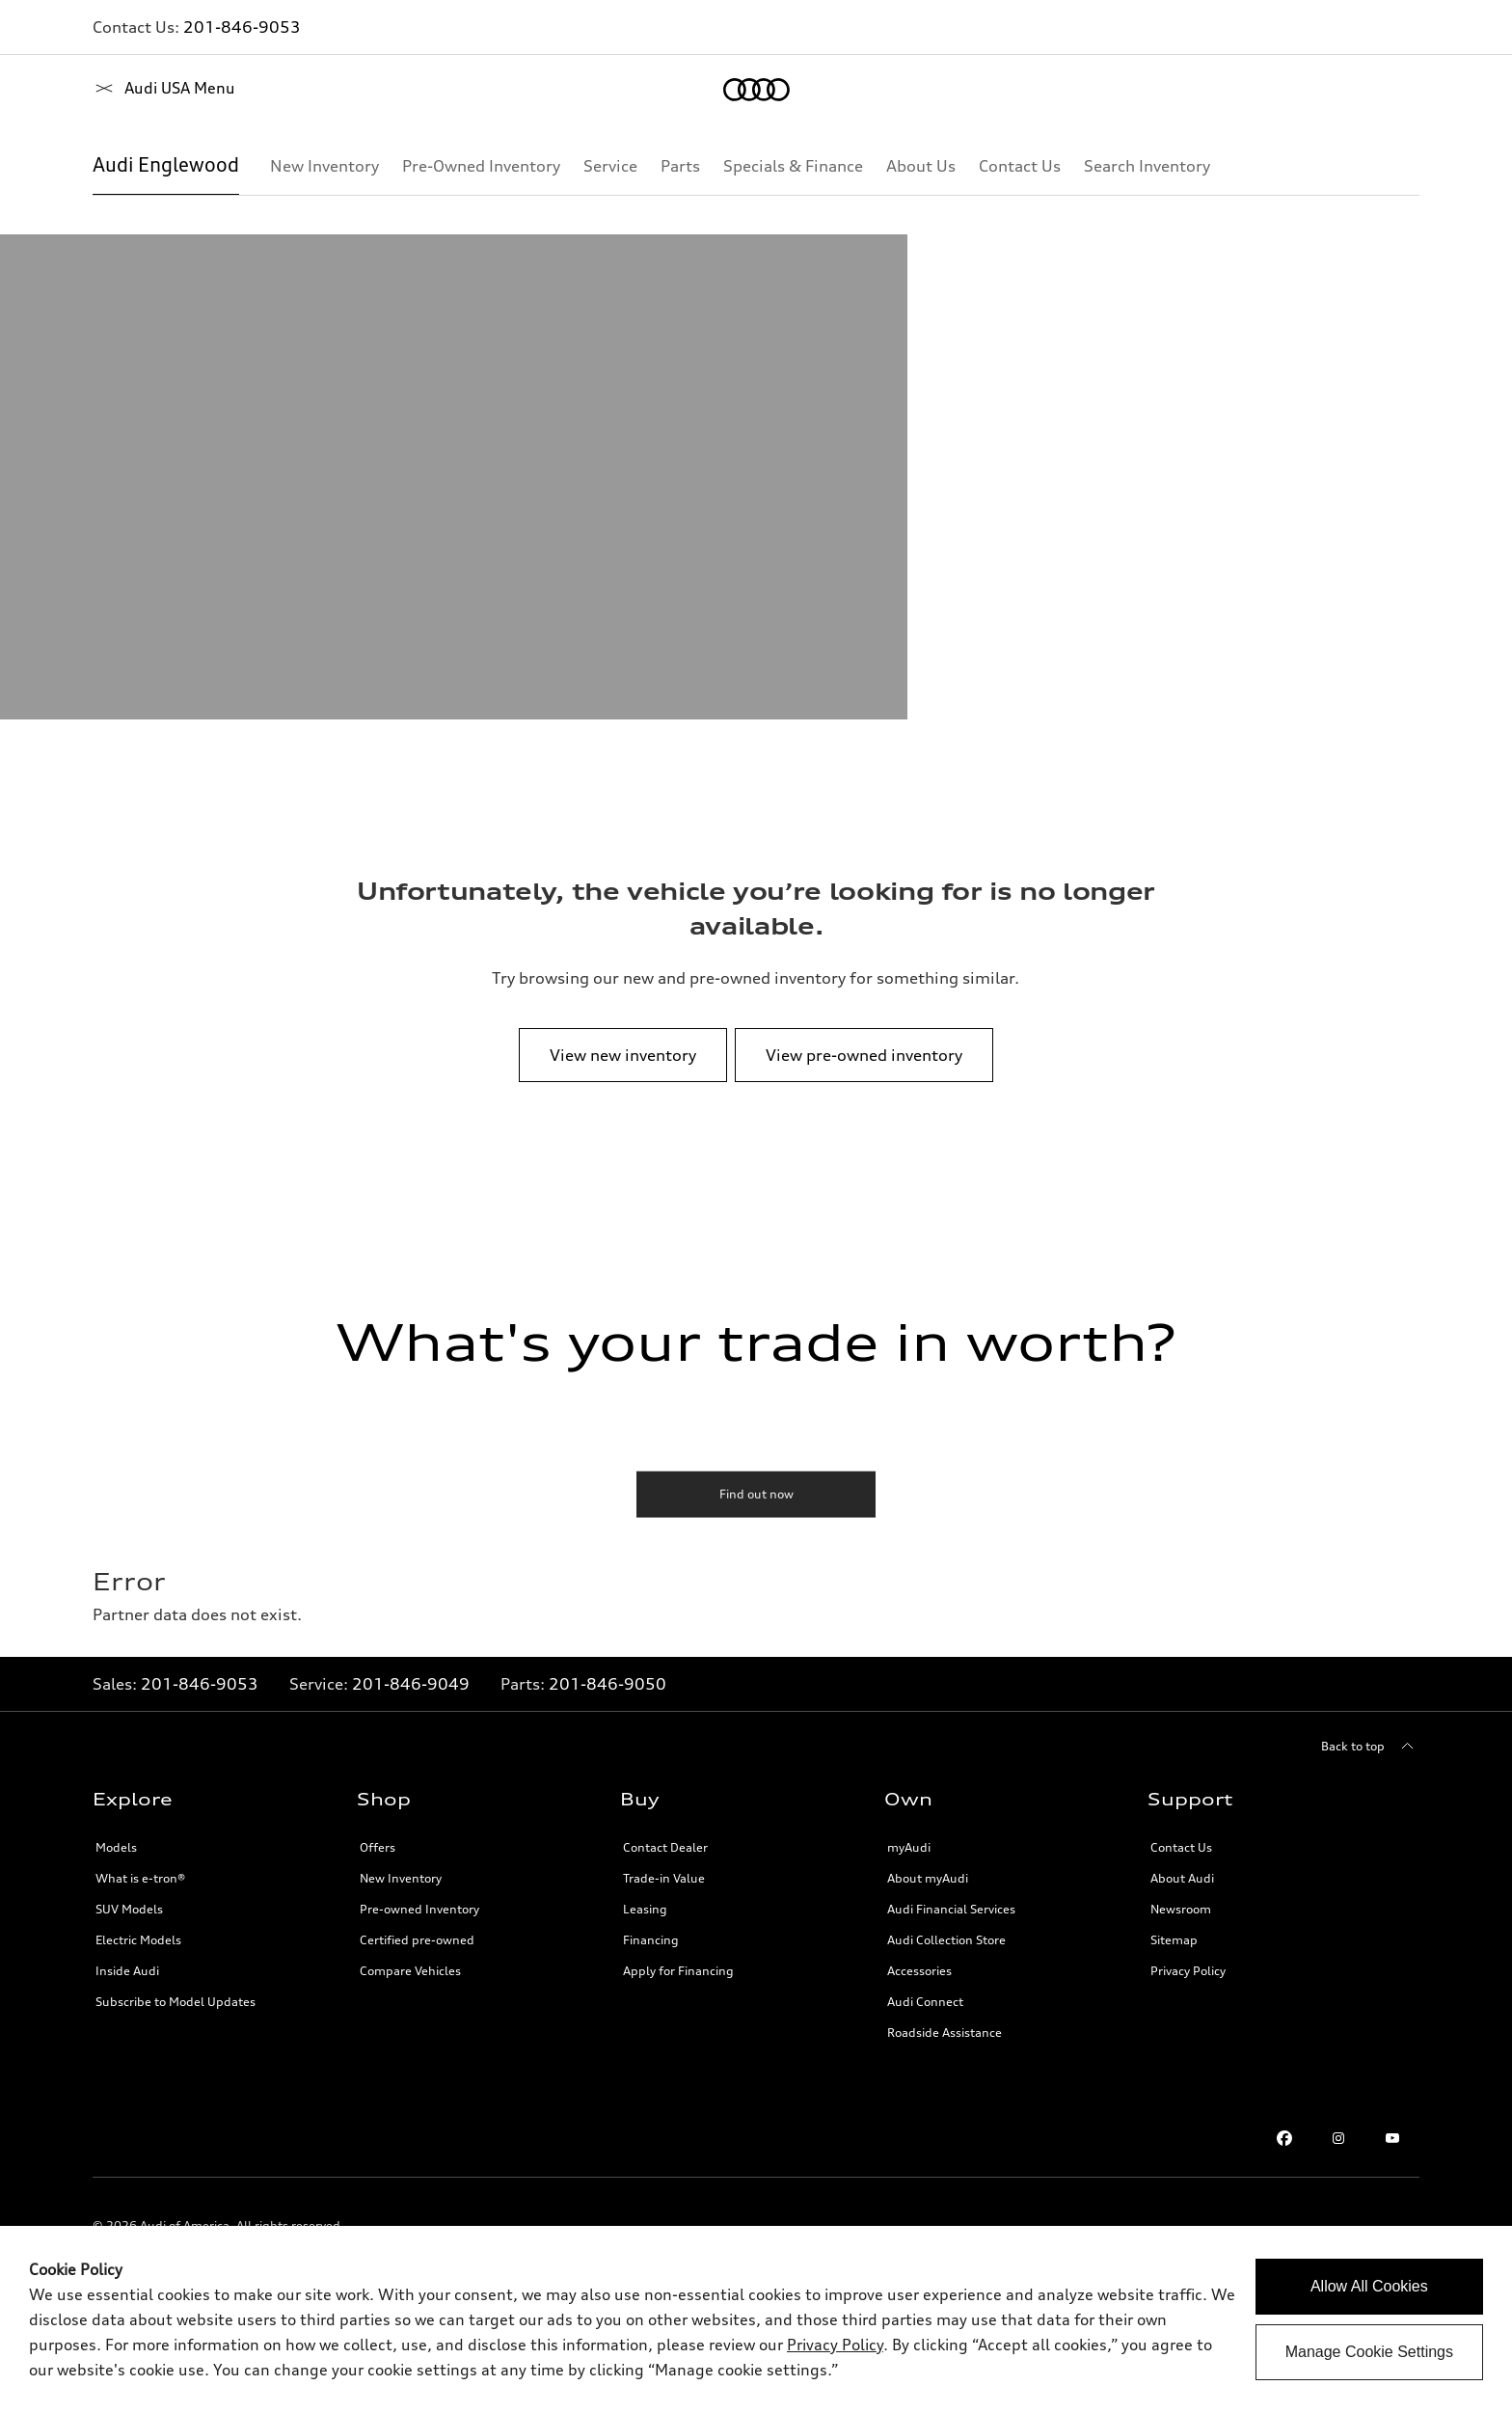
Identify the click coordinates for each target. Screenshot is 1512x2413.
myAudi (909, 1847)
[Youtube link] (1392, 2138)
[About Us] (921, 166)
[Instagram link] (1338, 2138)
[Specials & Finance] (793, 166)
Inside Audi (127, 1971)
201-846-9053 (242, 27)
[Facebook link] (1284, 2138)
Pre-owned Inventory (419, 1909)
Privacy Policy (1188, 1971)
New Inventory (401, 1878)
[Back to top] (1370, 1746)
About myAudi (927, 1878)
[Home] (126, 89)
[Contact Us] (1020, 166)
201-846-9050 (607, 1684)
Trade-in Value (664, 1878)
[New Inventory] (324, 166)
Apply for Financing (678, 1971)
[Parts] (680, 166)
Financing (651, 1940)
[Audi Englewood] (166, 166)
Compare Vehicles (410, 1971)
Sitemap (1174, 1940)
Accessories (919, 1971)
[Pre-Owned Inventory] (481, 166)
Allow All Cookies (1369, 2286)
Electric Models (138, 1940)
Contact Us (1181, 1847)
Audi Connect (925, 2001)
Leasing (645, 1909)
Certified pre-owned (417, 1940)
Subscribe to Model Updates (175, 2001)
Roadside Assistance (944, 2032)
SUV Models (129, 1909)
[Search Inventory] (1147, 166)
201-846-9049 (411, 1684)
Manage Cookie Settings (1369, 2352)
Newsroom (1180, 1909)
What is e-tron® (140, 1878)
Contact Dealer (665, 1847)
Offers (377, 1847)
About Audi (1182, 1878)
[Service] (610, 166)
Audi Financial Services (951, 1909)
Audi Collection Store (946, 1940)
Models (116, 1847)
